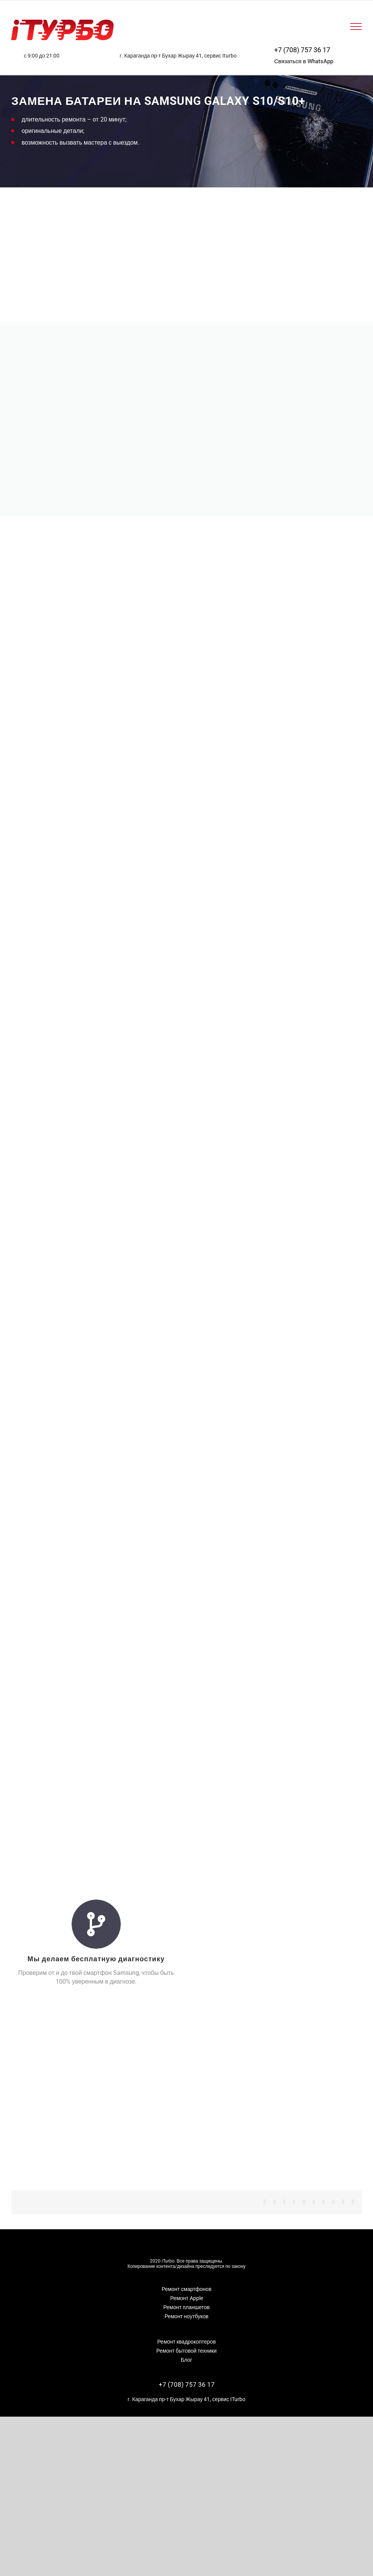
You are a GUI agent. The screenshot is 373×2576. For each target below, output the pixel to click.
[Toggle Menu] (356, 26)
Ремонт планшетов (186, 2307)
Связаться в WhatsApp (303, 61)
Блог (186, 2360)
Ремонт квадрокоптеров (186, 2342)
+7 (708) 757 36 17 (302, 50)
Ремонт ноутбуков (186, 2316)
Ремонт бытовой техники (186, 2351)
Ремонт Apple (186, 2298)
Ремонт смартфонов (187, 2289)
